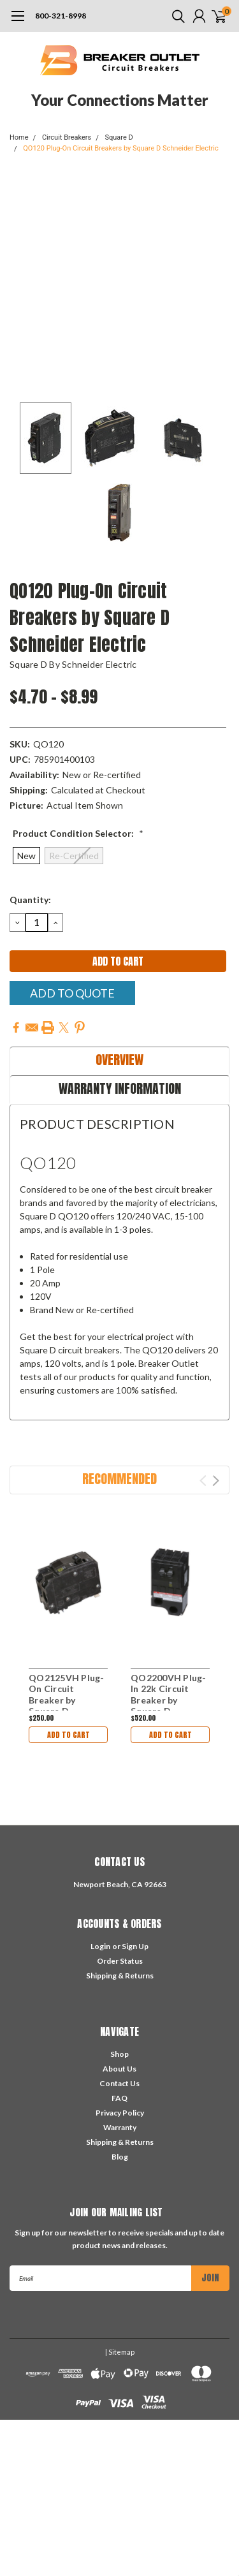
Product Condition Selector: (78, 833)
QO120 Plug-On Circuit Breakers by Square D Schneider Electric (120, 148)
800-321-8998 (60, 15)
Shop (119, 2054)
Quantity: (30, 899)
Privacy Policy (120, 2112)
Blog (120, 2156)
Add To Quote (72, 993)
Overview (119, 1060)
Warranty (119, 2127)
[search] (175, 16)
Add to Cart (68, 1735)
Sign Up (135, 1946)
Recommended (119, 1479)
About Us (119, 2068)
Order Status (120, 1961)
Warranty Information (120, 1088)
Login (100, 1946)
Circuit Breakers (66, 137)
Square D (119, 137)
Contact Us (119, 2083)
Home (19, 137)
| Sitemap (119, 2352)
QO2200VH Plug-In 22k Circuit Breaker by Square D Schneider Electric (168, 1705)
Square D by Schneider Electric (73, 664)
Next (216, 1481)
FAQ (119, 2098)
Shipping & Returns (120, 1975)
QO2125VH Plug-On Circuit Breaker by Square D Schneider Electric (67, 1705)
